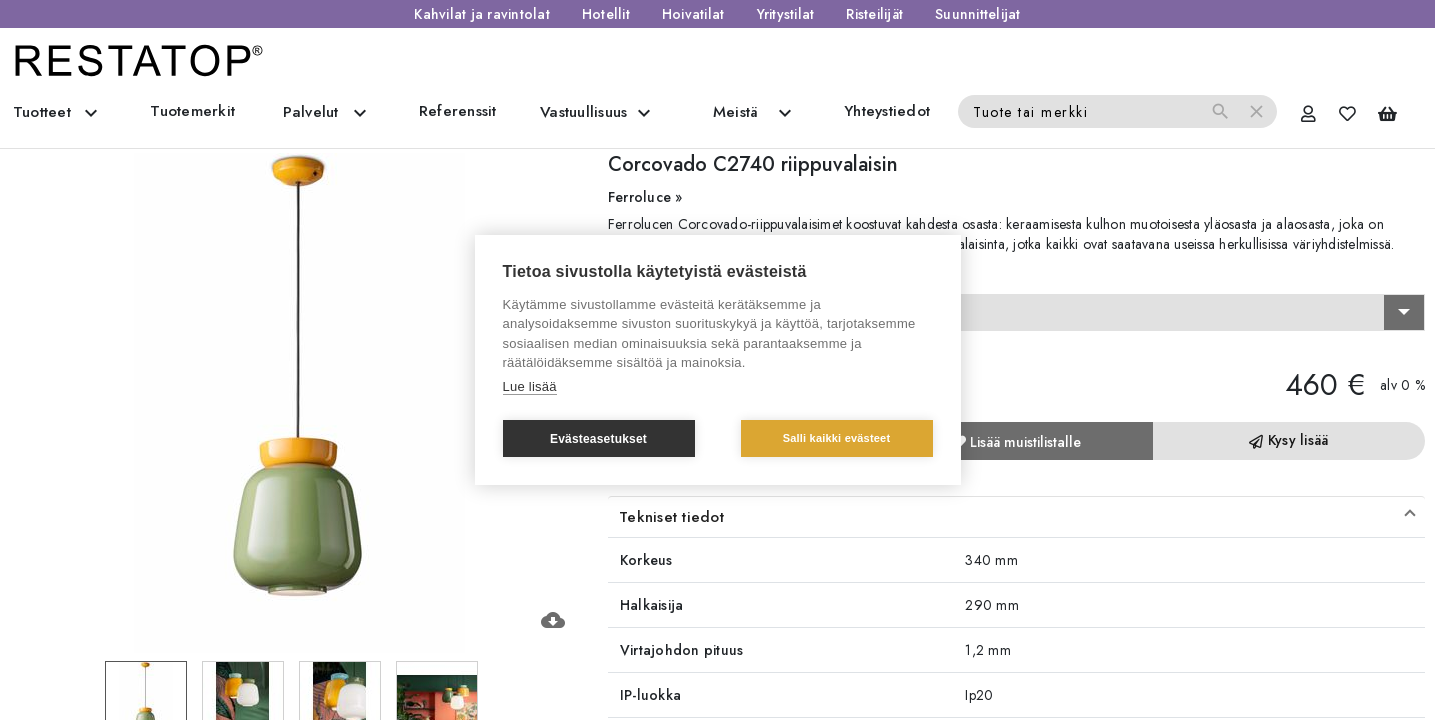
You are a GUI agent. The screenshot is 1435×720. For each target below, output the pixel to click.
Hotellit (606, 14)
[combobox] (1016, 313)
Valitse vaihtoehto (673, 276)
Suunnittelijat (978, 14)
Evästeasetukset (598, 439)
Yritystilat (786, 14)
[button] (1016, 517)
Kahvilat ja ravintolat (482, 14)
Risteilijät (874, 14)
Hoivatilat (693, 14)
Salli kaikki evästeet (837, 438)
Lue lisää (530, 386)
